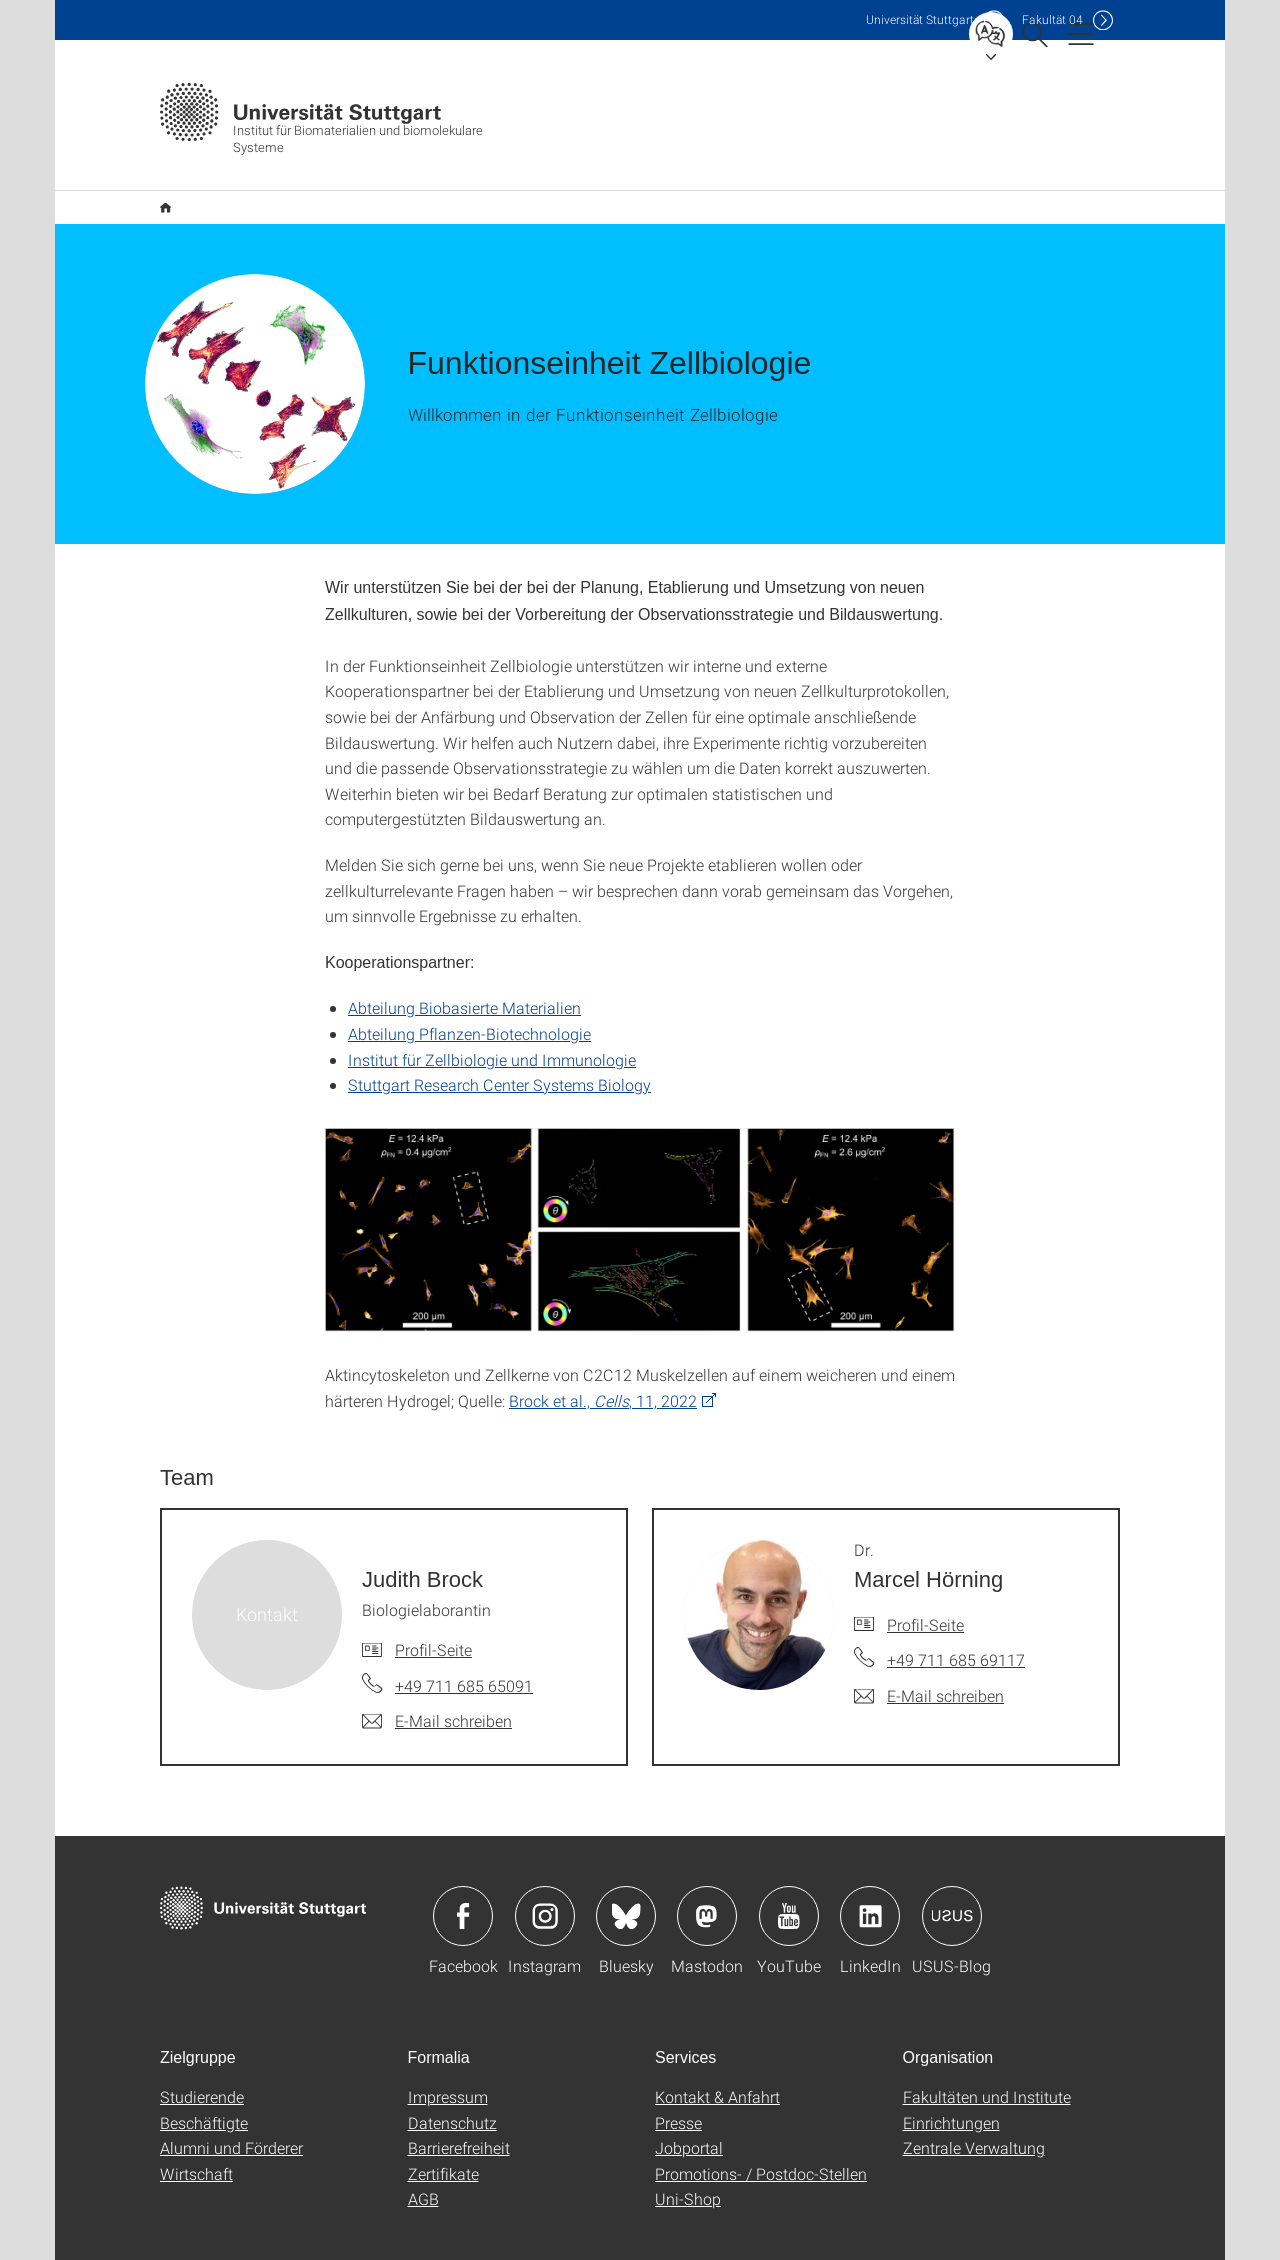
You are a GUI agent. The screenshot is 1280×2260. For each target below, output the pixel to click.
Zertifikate (443, 2141)
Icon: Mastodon (707, 1884)
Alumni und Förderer (231, 2115)
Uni (920, 19)
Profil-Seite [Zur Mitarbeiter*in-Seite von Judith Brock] (433, 1617)
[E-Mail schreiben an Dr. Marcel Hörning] (929, 1664)
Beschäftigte (204, 2090)
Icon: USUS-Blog (952, 1884)
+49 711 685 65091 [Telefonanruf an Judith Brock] (464, 1653)
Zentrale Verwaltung (974, 2115)
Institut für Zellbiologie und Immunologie (492, 1027)
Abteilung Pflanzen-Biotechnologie (469, 1001)
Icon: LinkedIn (870, 1884)
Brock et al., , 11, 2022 (603, 1368)
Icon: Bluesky (626, 1884)
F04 (1052, 19)
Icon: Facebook (463, 1884)
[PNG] (640, 1198)
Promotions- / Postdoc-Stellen (761, 2141)
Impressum (448, 2064)
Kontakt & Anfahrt (717, 2064)
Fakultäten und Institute (987, 2064)
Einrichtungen (951, 2090)
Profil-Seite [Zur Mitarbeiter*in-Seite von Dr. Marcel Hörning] (925, 1592)
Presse (678, 2090)
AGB (423, 2166)
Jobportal (689, 2115)
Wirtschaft (196, 2141)
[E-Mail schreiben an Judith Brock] (437, 1689)
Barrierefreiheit (459, 2115)
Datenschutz (452, 2090)
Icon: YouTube (789, 1884)
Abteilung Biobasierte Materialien (464, 975)
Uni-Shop (688, 2166)
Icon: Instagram (545, 1884)
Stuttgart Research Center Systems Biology (499, 1052)
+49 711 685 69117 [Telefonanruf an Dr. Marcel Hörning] (956, 1627)
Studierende (202, 2064)
